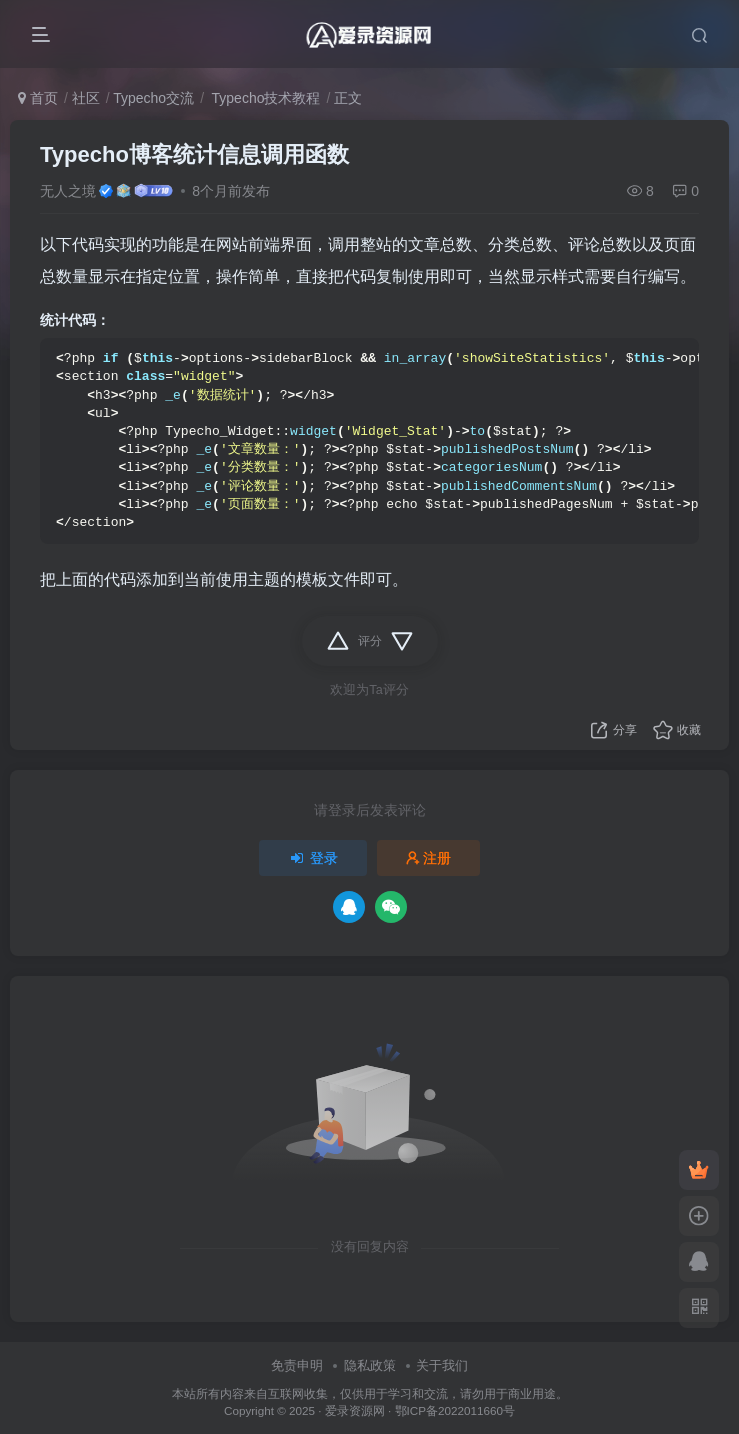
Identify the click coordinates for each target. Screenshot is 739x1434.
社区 (86, 98)
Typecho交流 (153, 98)
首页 (38, 98)
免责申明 (297, 1365)
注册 (429, 858)
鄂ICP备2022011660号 (455, 1410)
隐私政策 (370, 1365)
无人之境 (68, 191)
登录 (313, 858)
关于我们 (442, 1365)
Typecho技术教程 (264, 98)
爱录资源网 (355, 1410)
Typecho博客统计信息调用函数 (194, 154)
